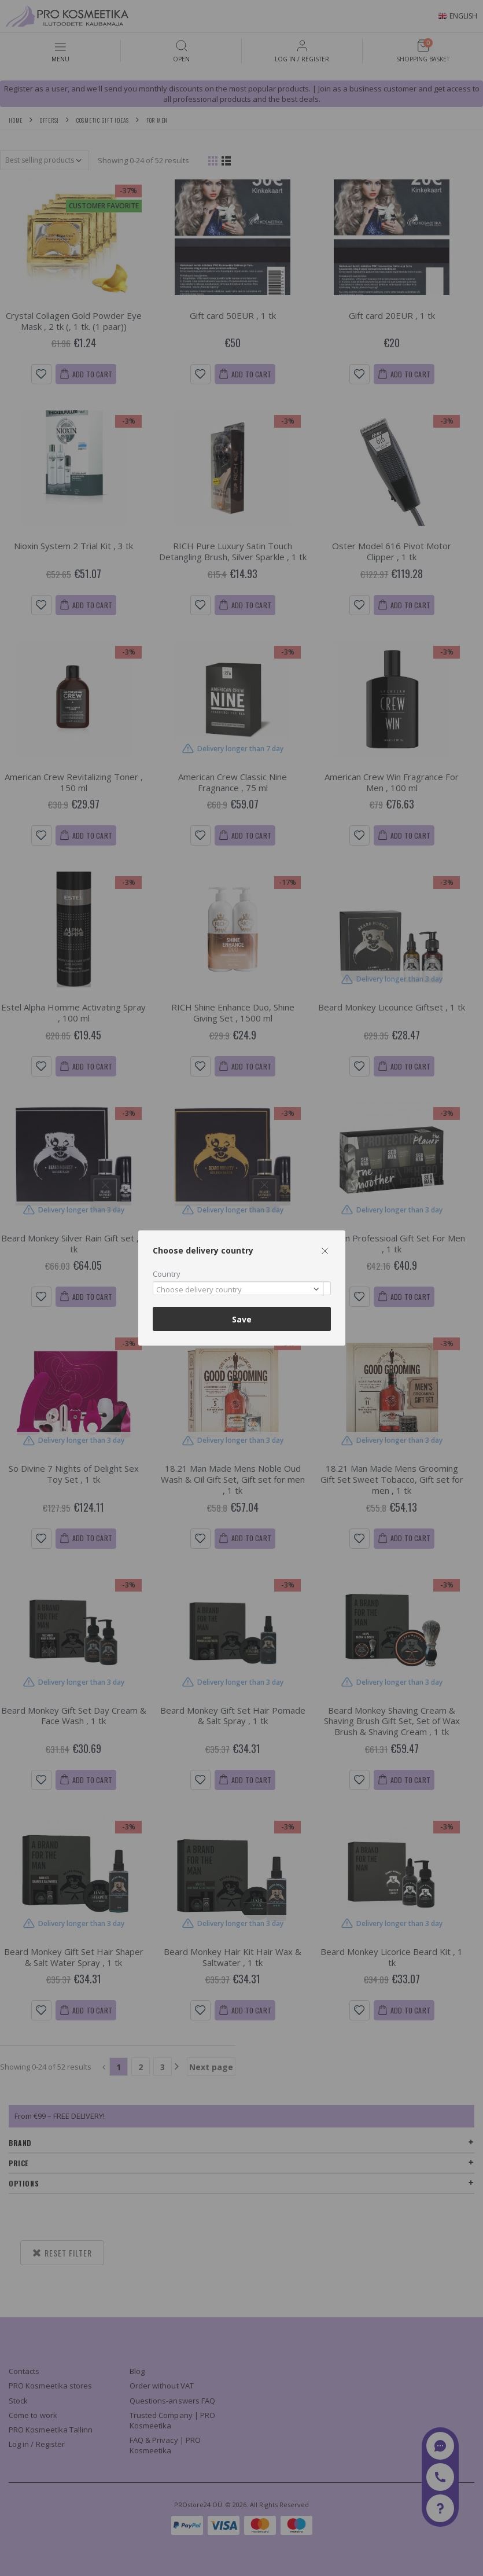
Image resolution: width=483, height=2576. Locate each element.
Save (242, 1319)
